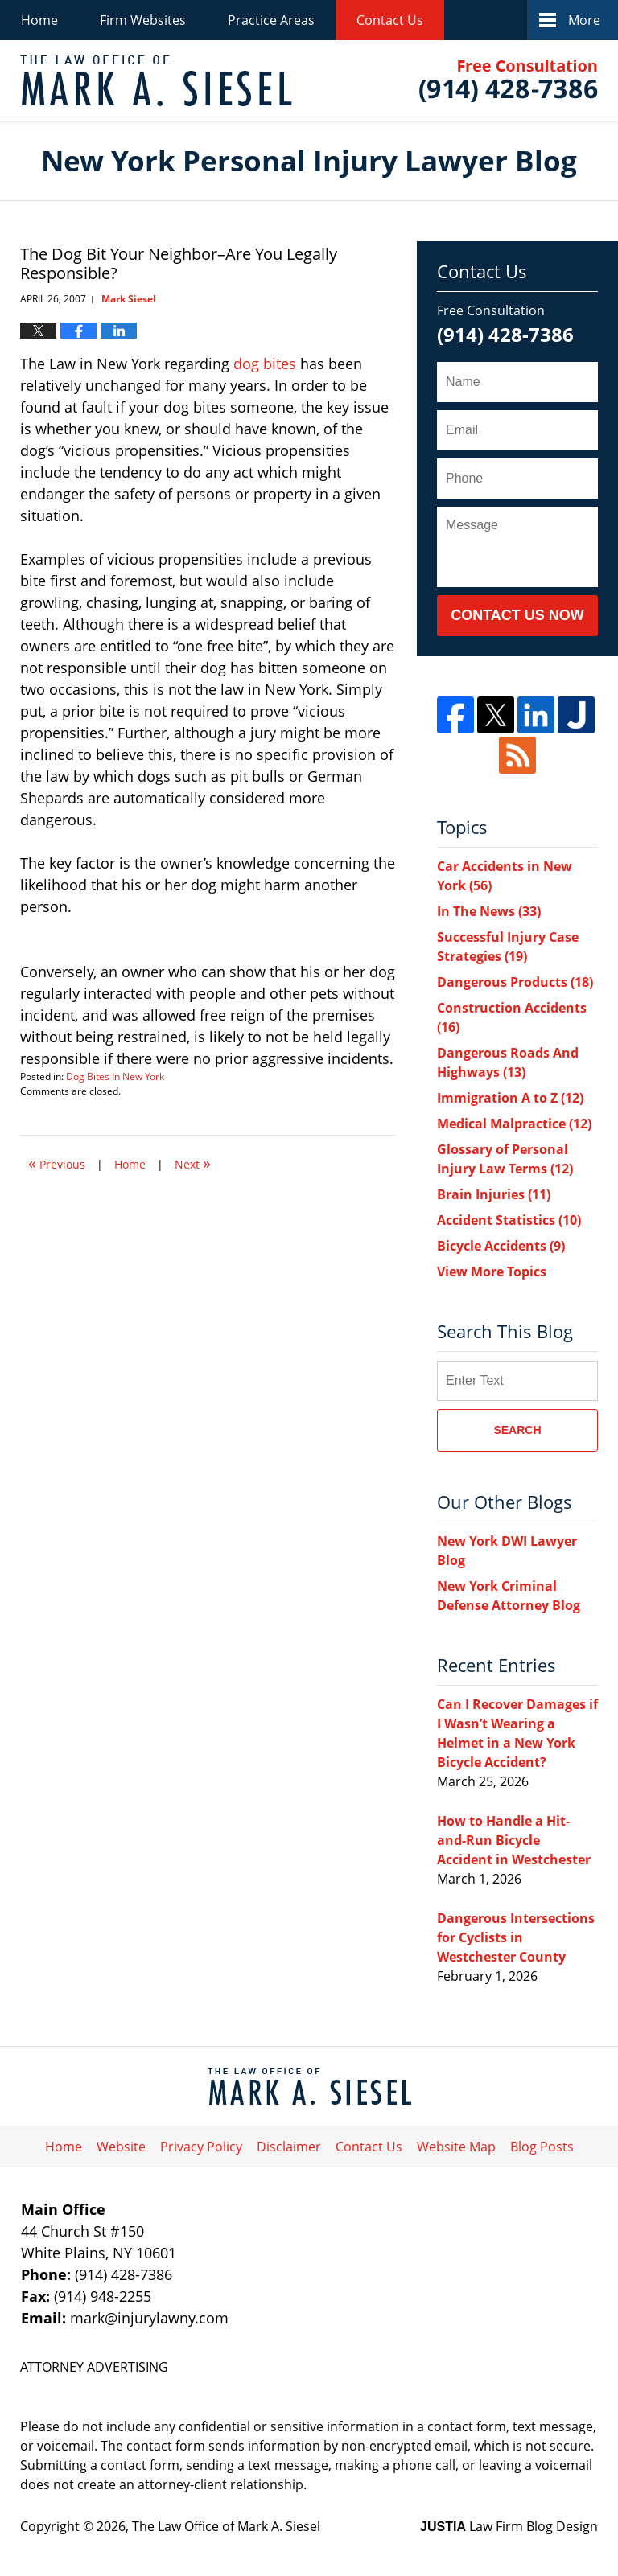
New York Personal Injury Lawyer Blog (156, 80)
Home (39, 20)
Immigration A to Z (510, 1098)
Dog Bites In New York (115, 1076)
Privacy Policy (201, 2146)
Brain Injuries (493, 1194)
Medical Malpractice (514, 1123)
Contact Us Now (517, 615)
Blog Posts (542, 2146)
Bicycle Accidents (501, 1246)
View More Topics (491, 1271)
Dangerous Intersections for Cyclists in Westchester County (516, 1937)
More (584, 20)
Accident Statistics (509, 1220)
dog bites (266, 363)
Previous (56, 1162)
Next (193, 1162)
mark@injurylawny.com (149, 2317)
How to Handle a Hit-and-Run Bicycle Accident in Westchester (514, 1840)
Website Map (456, 2146)
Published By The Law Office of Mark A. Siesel (508, 81)
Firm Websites (143, 20)
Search (517, 1430)
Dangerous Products (515, 982)
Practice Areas (271, 20)
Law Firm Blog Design (509, 2526)
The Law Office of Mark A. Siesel (226, 2526)
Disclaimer (289, 2146)
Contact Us (389, 20)
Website (121, 2146)
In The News (489, 911)
